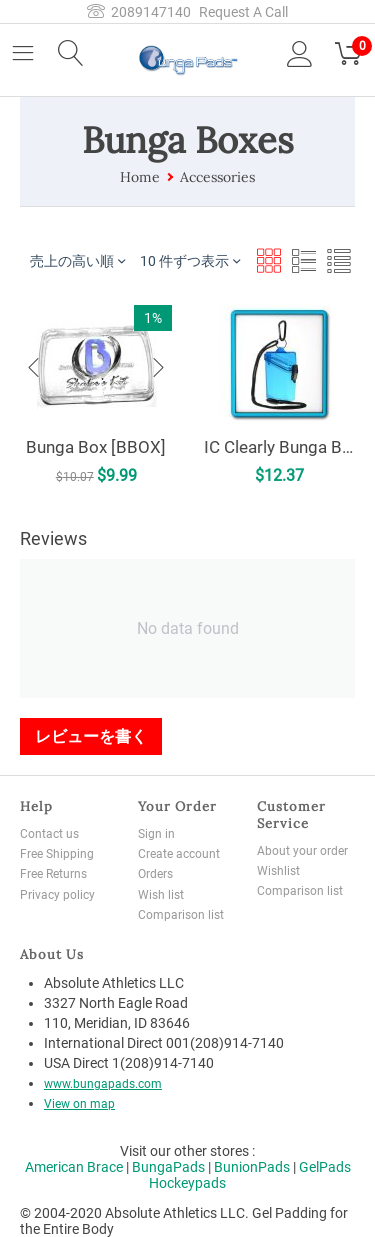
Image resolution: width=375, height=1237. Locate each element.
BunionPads (252, 1167)
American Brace (74, 1167)
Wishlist (278, 871)
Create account (179, 854)
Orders (155, 874)
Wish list (161, 895)
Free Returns (53, 874)
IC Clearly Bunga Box (278, 444)
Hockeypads (187, 1183)
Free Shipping (57, 854)
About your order (302, 851)
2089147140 (139, 12)
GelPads (325, 1167)
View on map (79, 1104)
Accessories (217, 177)
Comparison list (181, 915)
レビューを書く (91, 736)
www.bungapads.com (103, 1084)
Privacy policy (57, 895)
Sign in (156, 834)
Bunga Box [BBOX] (96, 447)
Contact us (49, 834)
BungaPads (168, 1167)
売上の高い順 (77, 260)
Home (140, 177)
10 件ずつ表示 (190, 260)
